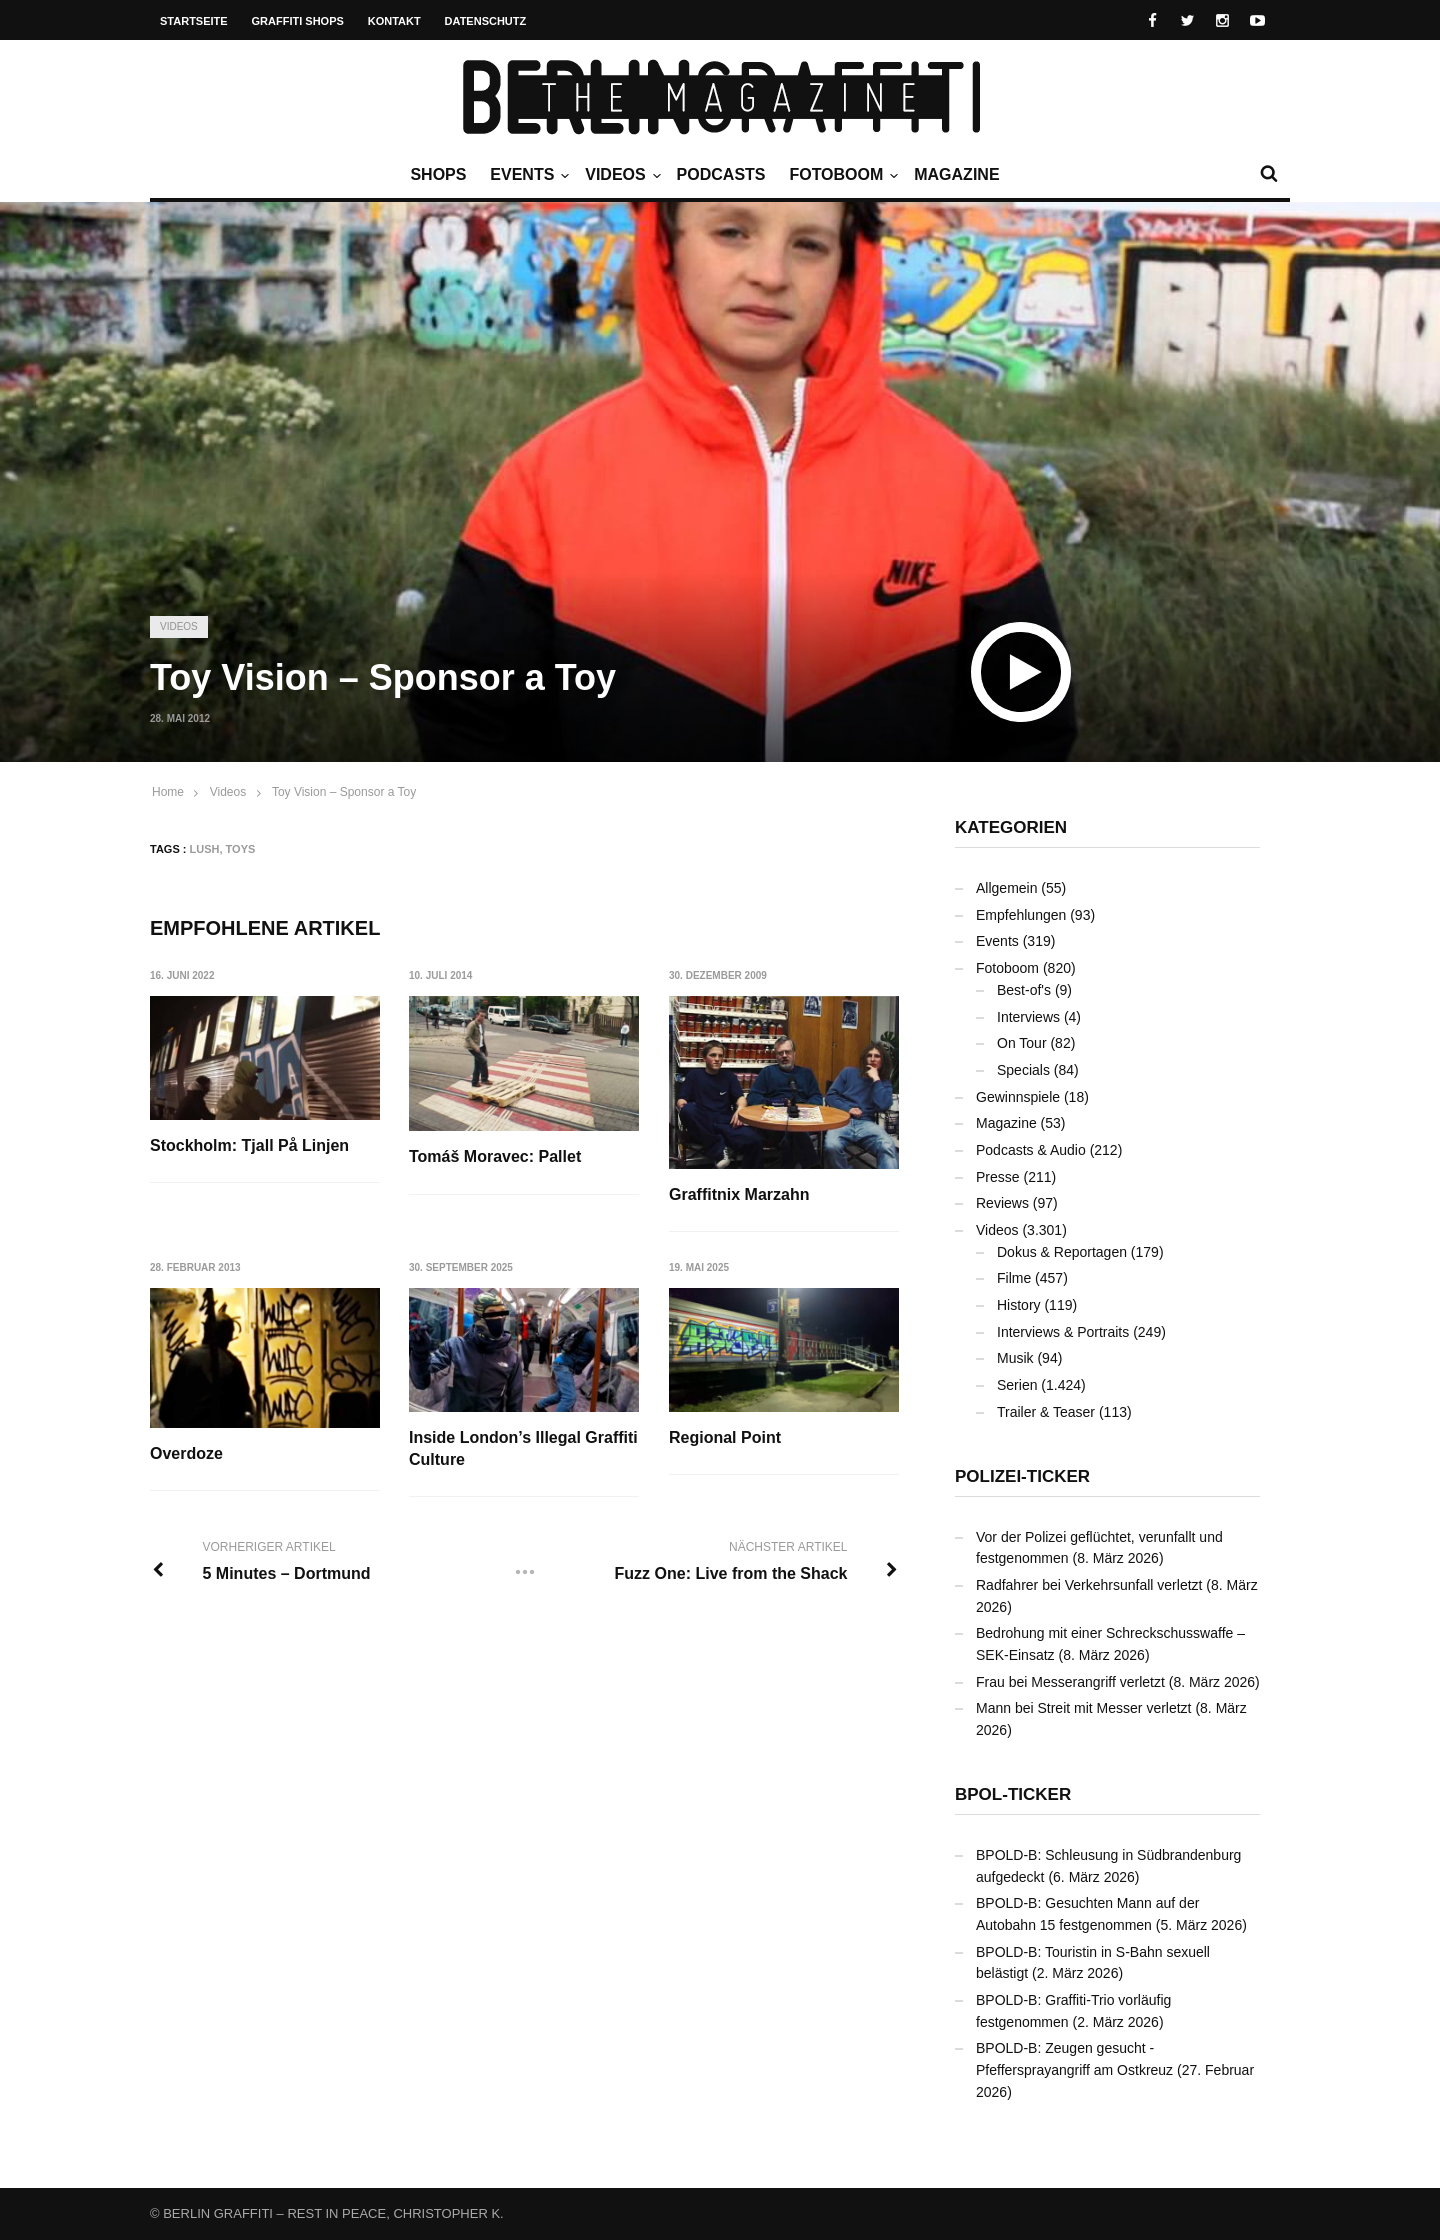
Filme (1014, 1278)
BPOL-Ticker (1013, 1794)
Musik (1015, 1358)
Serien (1017, 1385)
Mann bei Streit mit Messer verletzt (1084, 1708)
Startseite (194, 21)
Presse (998, 1177)
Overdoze (186, 1453)
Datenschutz (486, 21)
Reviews (1002, 1203)
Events (527, 175)
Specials (1023, 1070)
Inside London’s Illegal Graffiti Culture (524, 1448)
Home (168, 792)
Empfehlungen (1021, 915)
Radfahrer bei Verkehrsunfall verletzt (1089, 1585)
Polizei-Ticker (1022, 1476)
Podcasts (721, 174)
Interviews (1028, 1017)
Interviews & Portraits (1063, 1332)
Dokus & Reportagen (1062, 1252)
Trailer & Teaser (1046, 1412)
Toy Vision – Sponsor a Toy (344, 792)
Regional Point (726, 1437)
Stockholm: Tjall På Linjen (249, 1145)
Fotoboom (841, 175)
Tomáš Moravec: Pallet (496, 1156)
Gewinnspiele (1018, 1097)
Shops (438, 174)
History (1019, 1305)
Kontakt (394, 21)
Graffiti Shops (298, 21)
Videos (620, 175)
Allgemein (1006, 888)
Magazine (956, 174)
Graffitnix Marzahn (740, 1194)
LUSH (205, 849)
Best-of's (1024, 990)
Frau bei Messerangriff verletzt (1070, 1682)
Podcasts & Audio (1031, 1150)
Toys (241, 849)
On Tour (1022, 1043)
